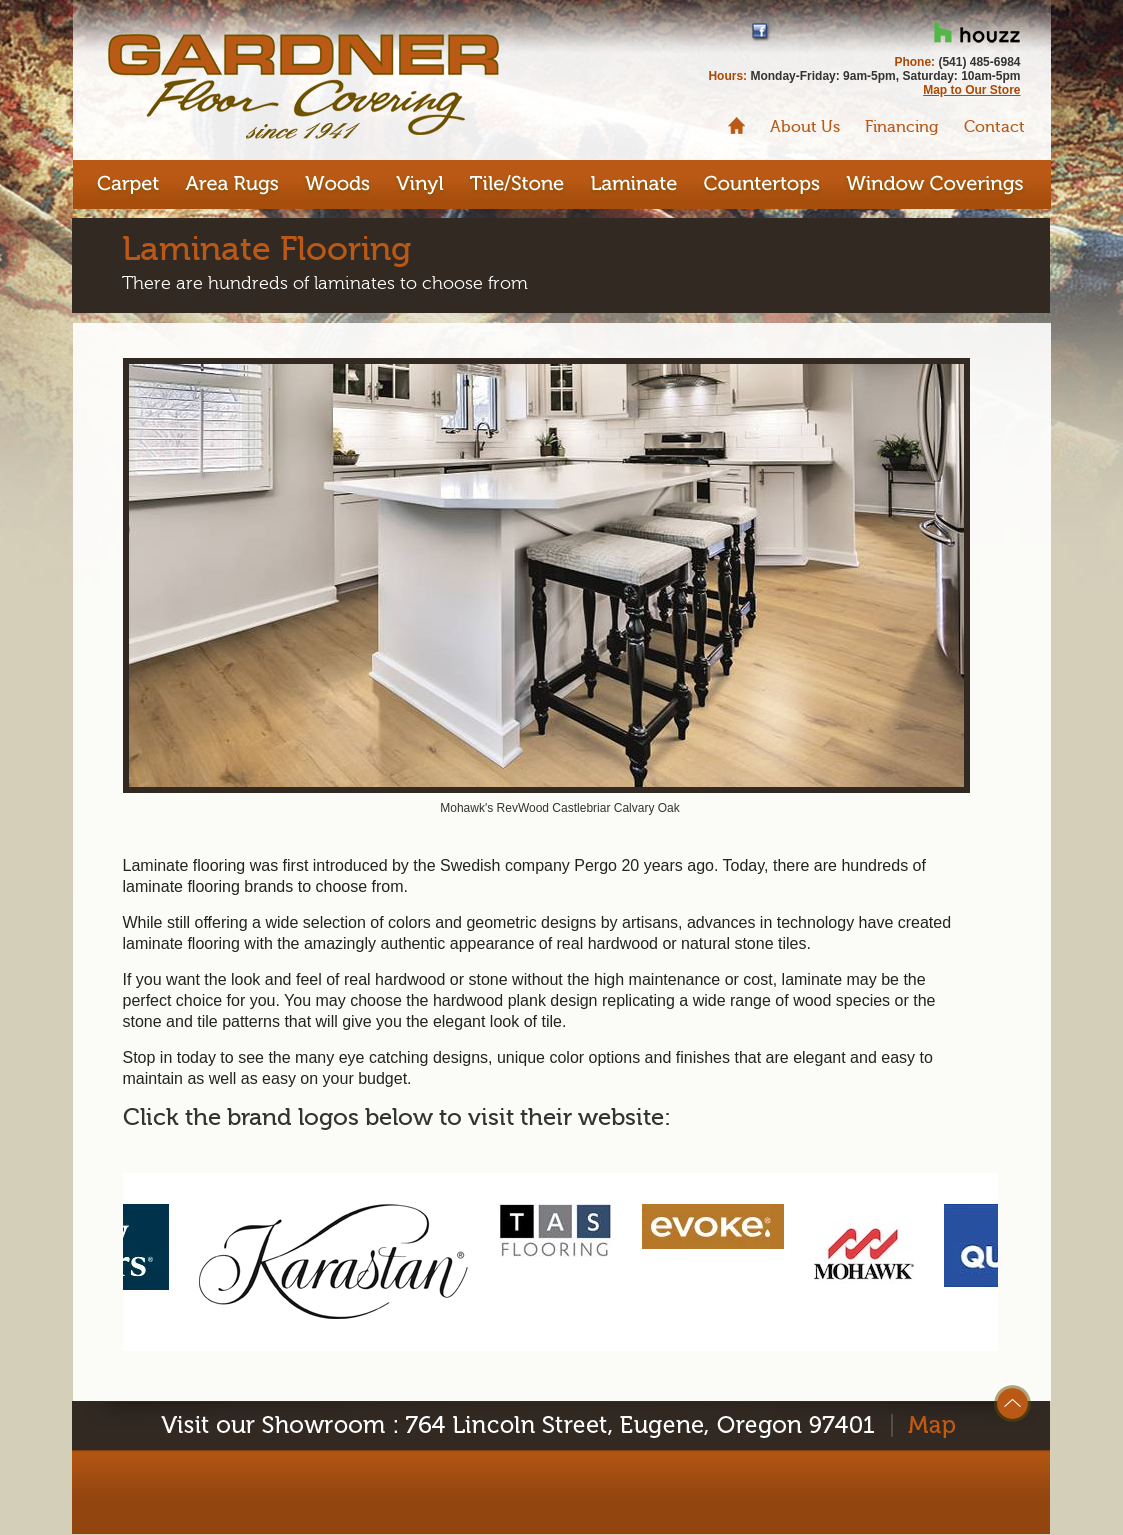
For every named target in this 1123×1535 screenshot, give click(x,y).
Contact (994, 127)
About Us (805, 127)
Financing (902, 127)
